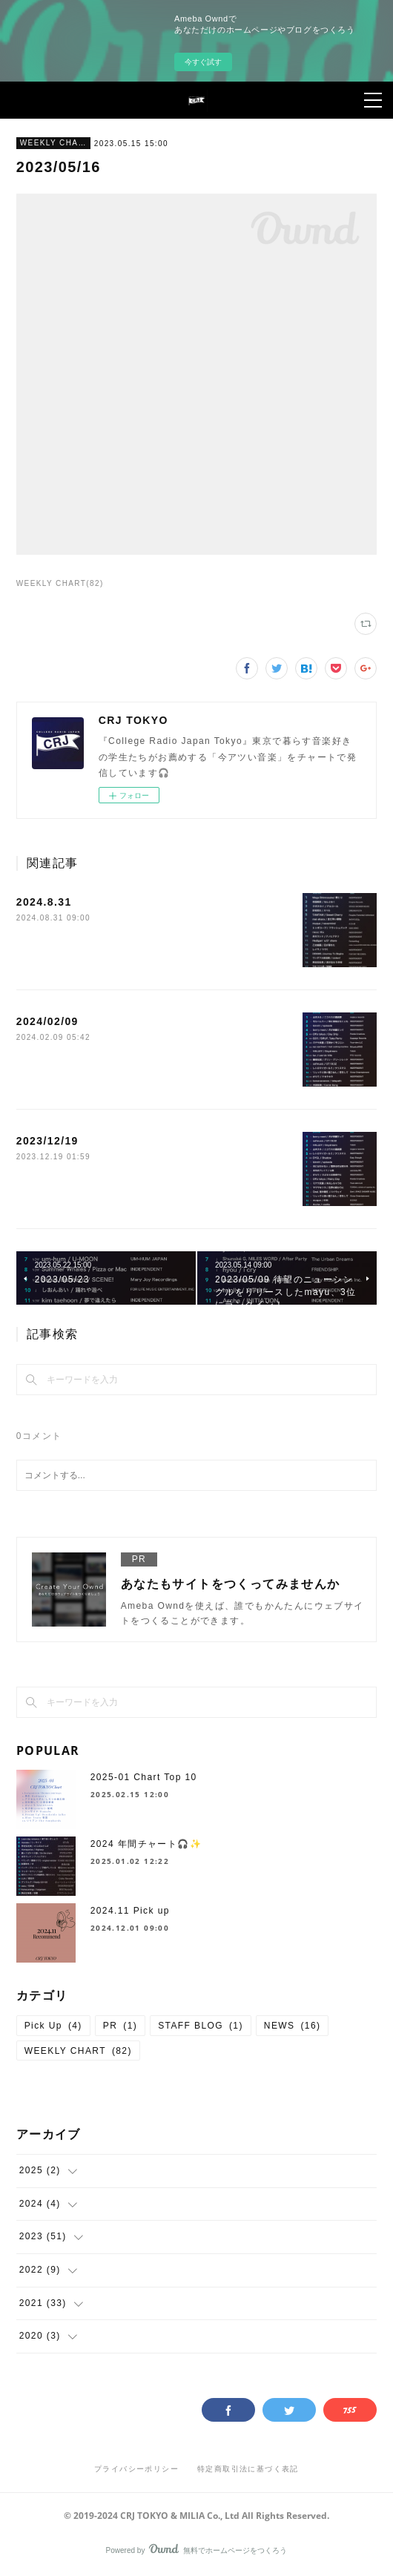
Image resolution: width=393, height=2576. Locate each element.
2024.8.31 (44, 902)
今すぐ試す (203, 62)
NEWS (292, 2025)
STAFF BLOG (200, 2025)
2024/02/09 (47, 1021)
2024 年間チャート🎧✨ (146, 1844)
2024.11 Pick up (130, 1910)
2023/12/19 (47, 1141)
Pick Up (53, 2025)
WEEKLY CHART (53, 143)
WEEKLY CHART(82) (60, 583)
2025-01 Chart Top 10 (143, 1777)
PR (120, 2025)
